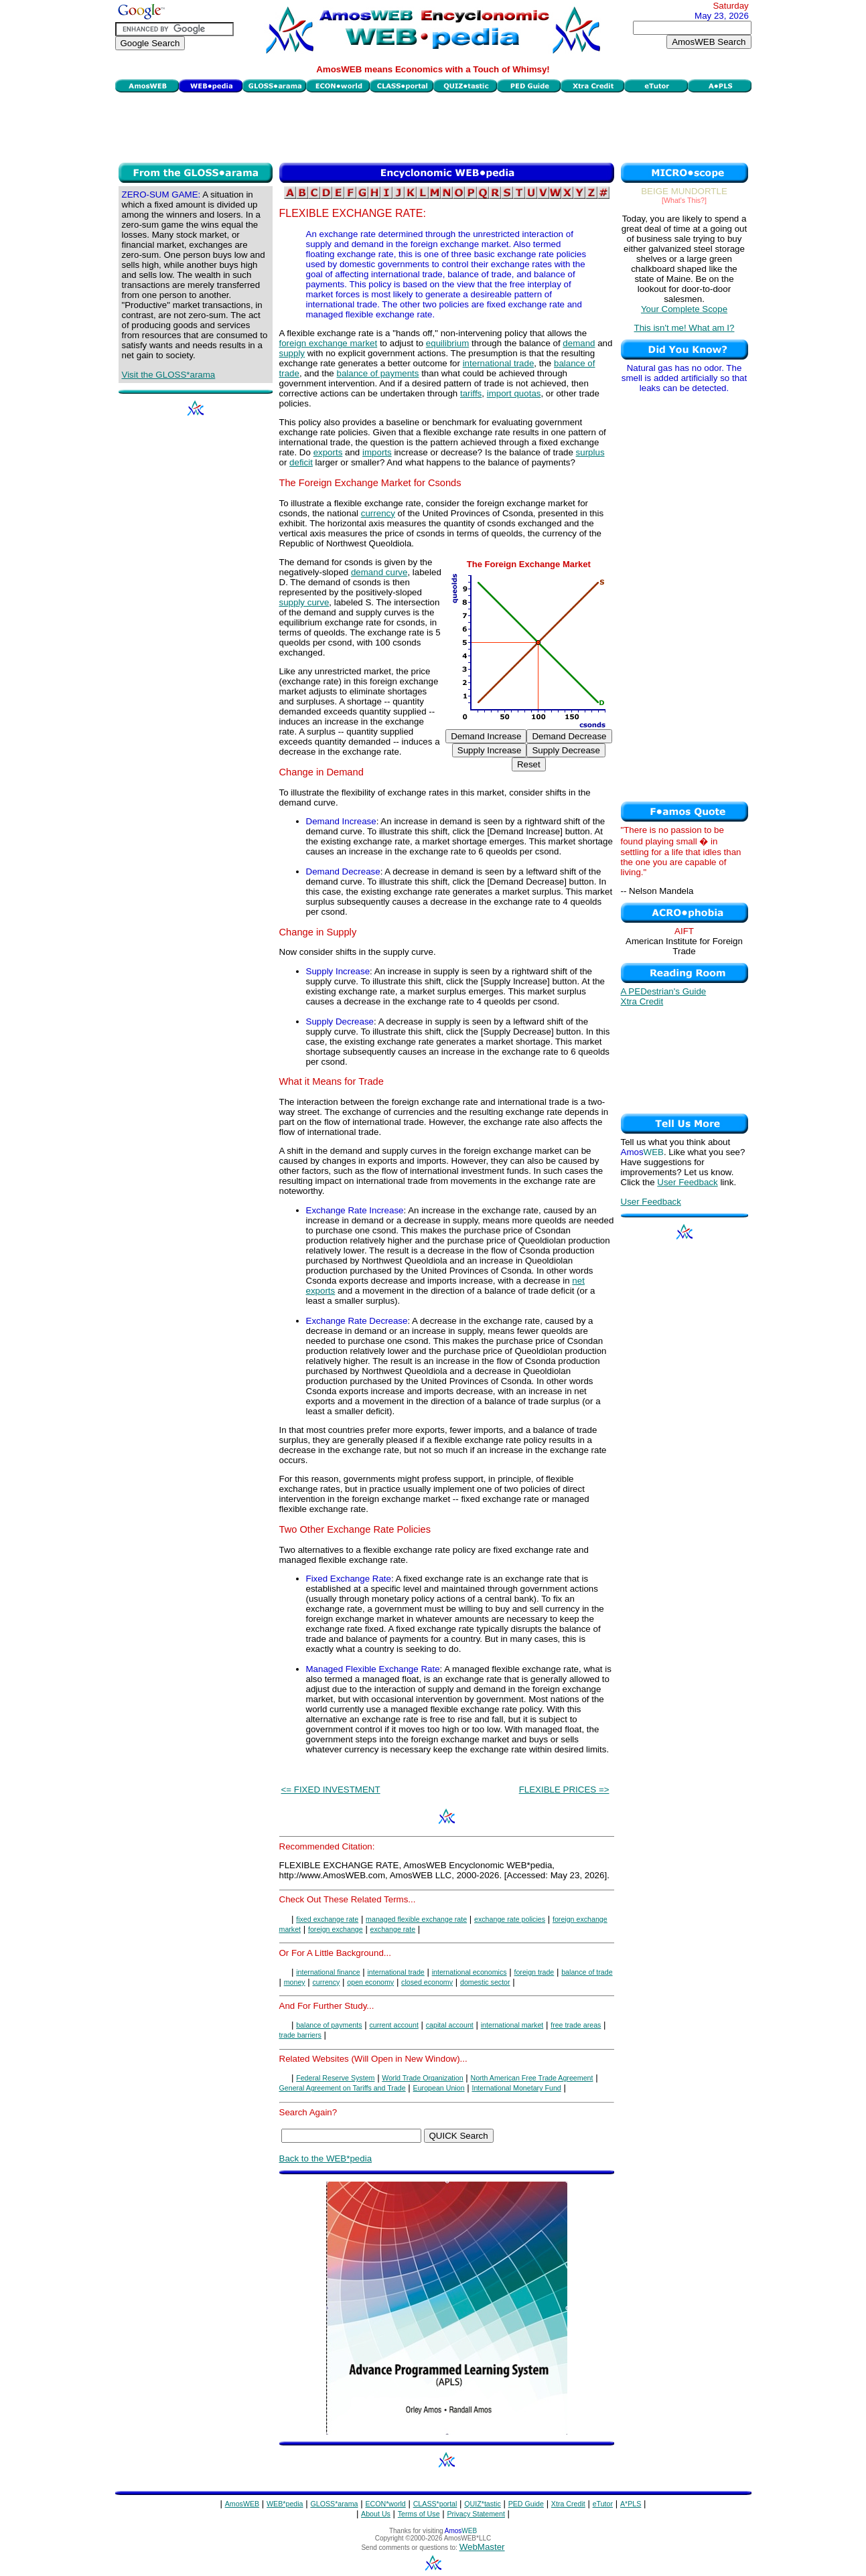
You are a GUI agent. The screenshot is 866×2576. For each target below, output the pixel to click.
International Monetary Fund (516, 2088)
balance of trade (586, 1972)
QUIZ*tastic (482, 2504)
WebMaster (482, 2547)
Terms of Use (419, 2514)
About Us (375, 2514)
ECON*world (385, 2504)
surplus (590, 452)
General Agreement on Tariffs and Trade (342, 2088)
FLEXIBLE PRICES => (564, 1790)
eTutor (603, 2504)
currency (378, 513)
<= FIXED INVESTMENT (330, 1790)
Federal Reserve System (335, 2078)
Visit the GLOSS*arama (169, 375)
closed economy (427, 1982)
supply (292, 353)
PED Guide (526, 2504)
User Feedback (687, 1182)
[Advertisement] (433, 126)
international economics (469, 1972)
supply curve (304, 602)
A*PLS (630, 2504)
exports (328, 452)
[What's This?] (684, 200)
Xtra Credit (642, 1001)
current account (393, 2025)
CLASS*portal (435, 2504)
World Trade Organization (422, 2078)
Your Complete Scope (684, 309)
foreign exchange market (328, 343)
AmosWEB (242, 2504)
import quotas (514, 393)
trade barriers (300, 2035)
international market (512, 2025)
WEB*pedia (285, 2504)
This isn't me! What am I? (684, 328)
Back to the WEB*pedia (325, 2158)
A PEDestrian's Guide (664, 991)
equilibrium (447, 343)
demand (579, 343)
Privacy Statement (475, 2514)
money (294, 1982)
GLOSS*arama (334, 2504)
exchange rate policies (509, 1919)
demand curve (379, 572)
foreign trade (534, 1972)
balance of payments (377, 373)
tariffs (471, 393)
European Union (439, 2088)
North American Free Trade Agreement (531, 2078)
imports (377, 452)
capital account (450, 2025)
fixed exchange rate (327, 1919)
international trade (498, 363)
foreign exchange (335, 1929)
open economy (370, 1982)
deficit (301, 462)
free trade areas (576, 2025)
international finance (328, 1972)
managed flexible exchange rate (416, 1919)
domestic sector (485, 1982)
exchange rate (393, 1929)
